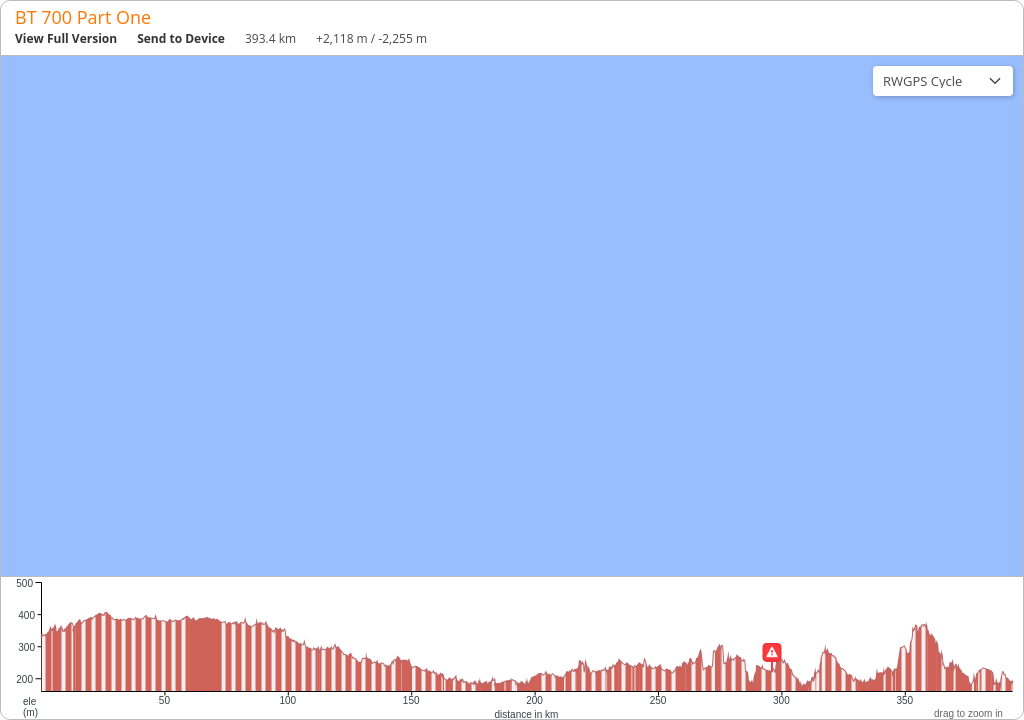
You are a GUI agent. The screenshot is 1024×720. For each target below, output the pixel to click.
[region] (512, 316)
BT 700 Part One (83, 17)
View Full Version (66, 38)
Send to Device (181, 38)
